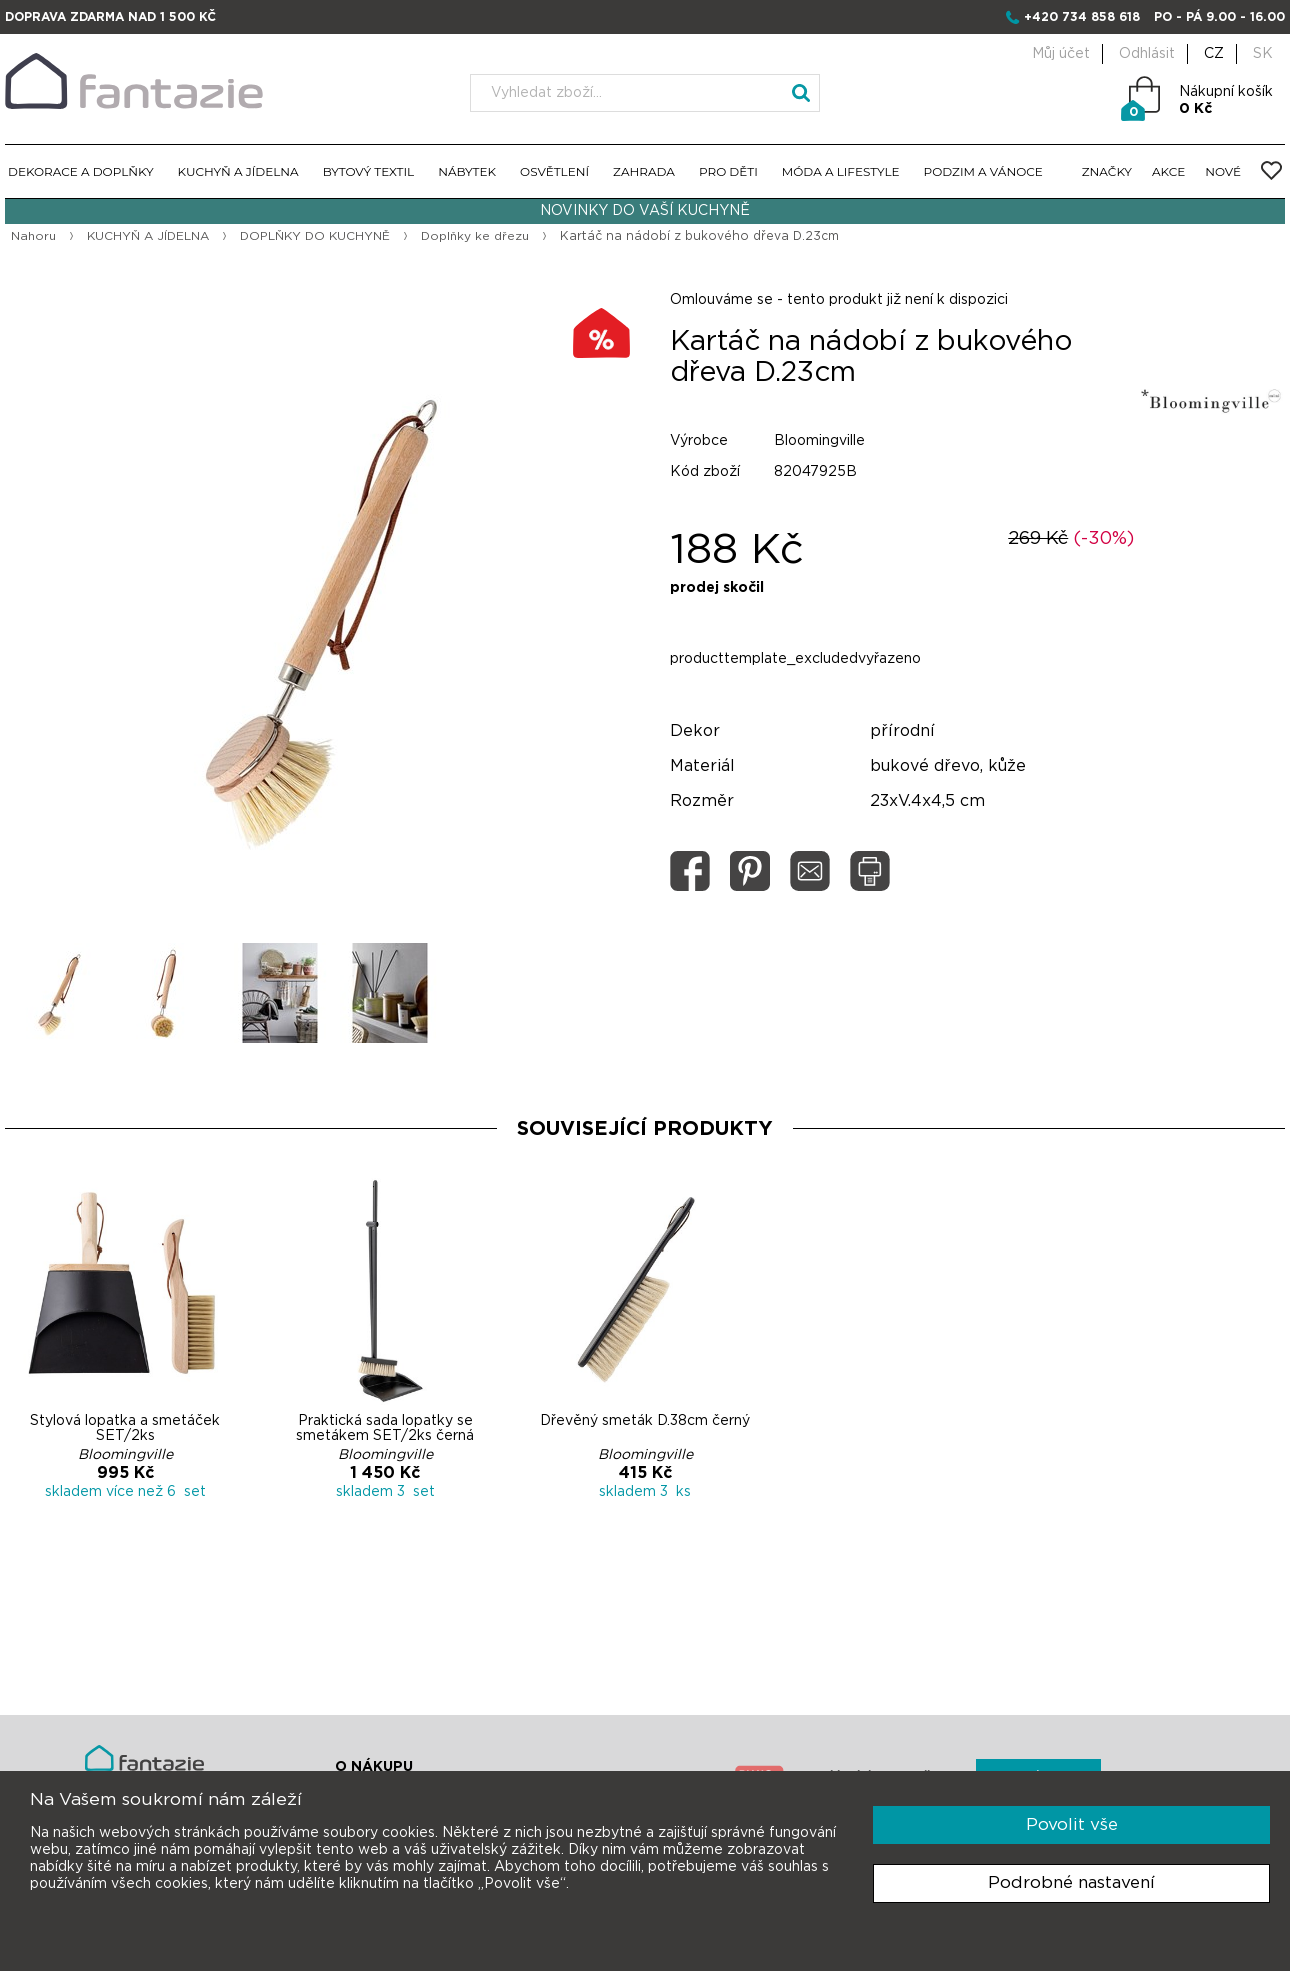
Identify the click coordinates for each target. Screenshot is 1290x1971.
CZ (1214, 54)
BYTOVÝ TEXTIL (369, 171)
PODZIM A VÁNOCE (983, 171)
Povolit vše (1072, 1824)
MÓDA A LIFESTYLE (841, 171)
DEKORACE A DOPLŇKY (81, 171)
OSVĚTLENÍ (554, 171)
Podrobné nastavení (1071, 1882)
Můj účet (1061, 54)
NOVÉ (1223, 171)
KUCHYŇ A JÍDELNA (238, 171)
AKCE (1168, 171)
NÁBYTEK (467, 171)
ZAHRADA (644, 171)
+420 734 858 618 (1082, 17)
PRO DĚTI (728, 171)
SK (1263, 54)
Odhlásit (1147, 54)
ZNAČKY (1107, 171)
